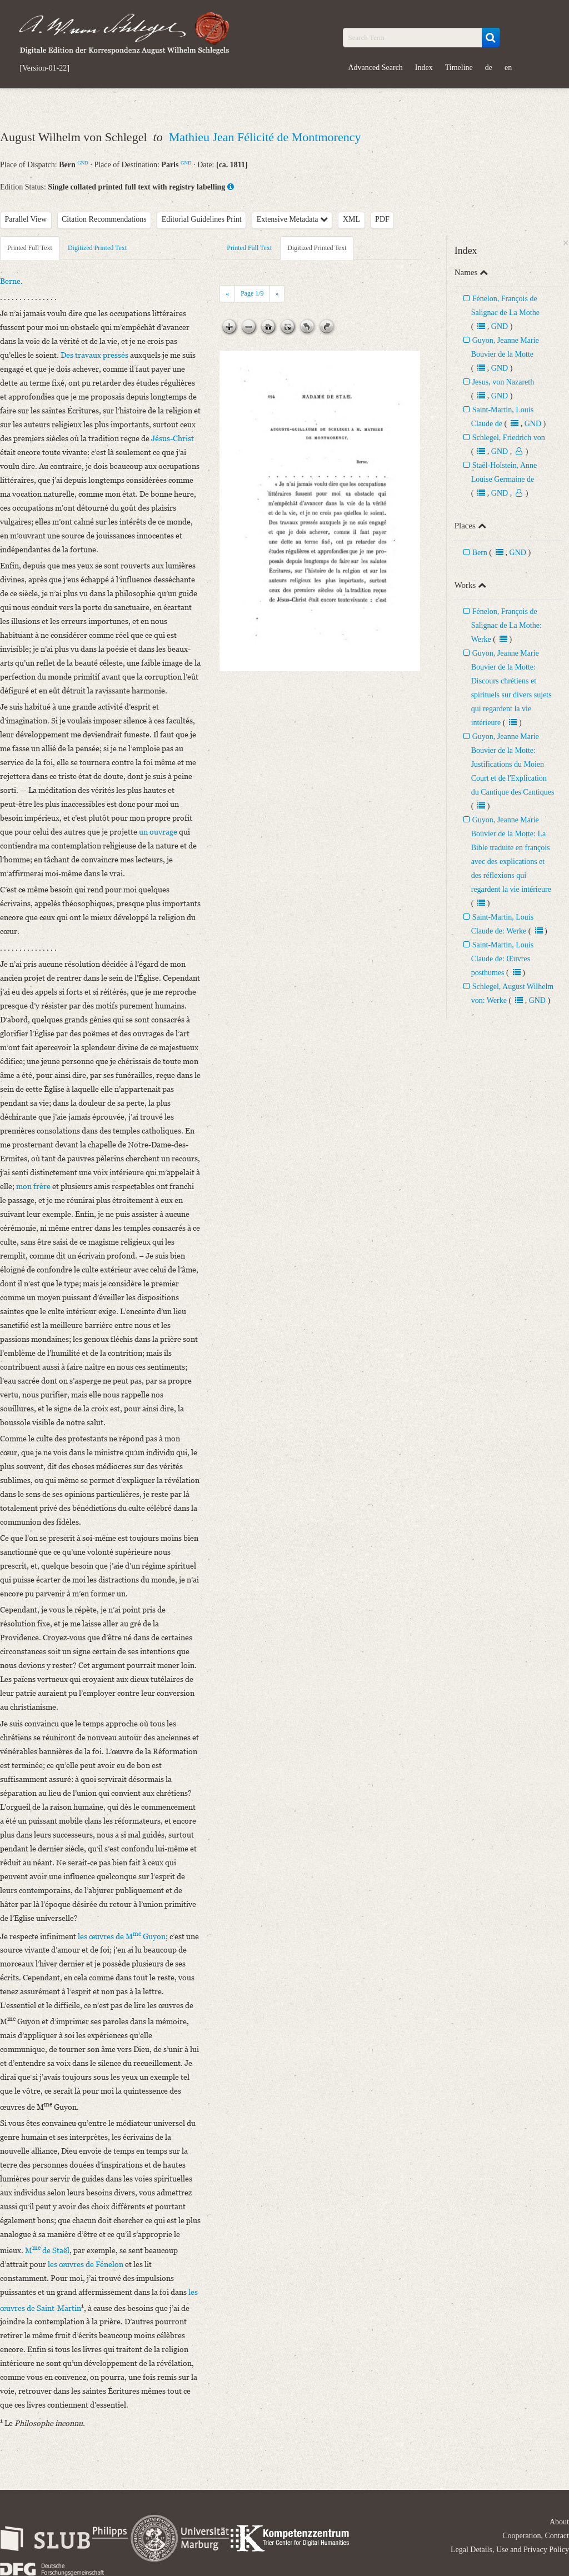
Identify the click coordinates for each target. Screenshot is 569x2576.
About (559, 2522)
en (508, 67)
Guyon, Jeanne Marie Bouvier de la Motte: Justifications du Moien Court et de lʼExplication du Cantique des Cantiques (513, 764)
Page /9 (252, 293)
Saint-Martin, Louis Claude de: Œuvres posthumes (502, 959)
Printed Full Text (29, 248)
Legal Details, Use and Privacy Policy (510, 2549)
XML (351, 219)
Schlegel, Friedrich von (508, 437)
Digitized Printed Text (97, 248)
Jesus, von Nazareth (503, 382)
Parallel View (26, 219)
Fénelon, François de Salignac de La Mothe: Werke (506, 625)
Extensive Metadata (292, 219)
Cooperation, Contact (535, 2536)
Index (424, 67)
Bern (479, 552)
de (488, 67)
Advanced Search (375, 67)
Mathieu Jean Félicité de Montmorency (265, 137)
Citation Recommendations (104, 219)
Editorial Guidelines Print (202, 219)
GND (82, 163)
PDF (382, 219)
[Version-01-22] (44, 68)
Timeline (459, 67)
